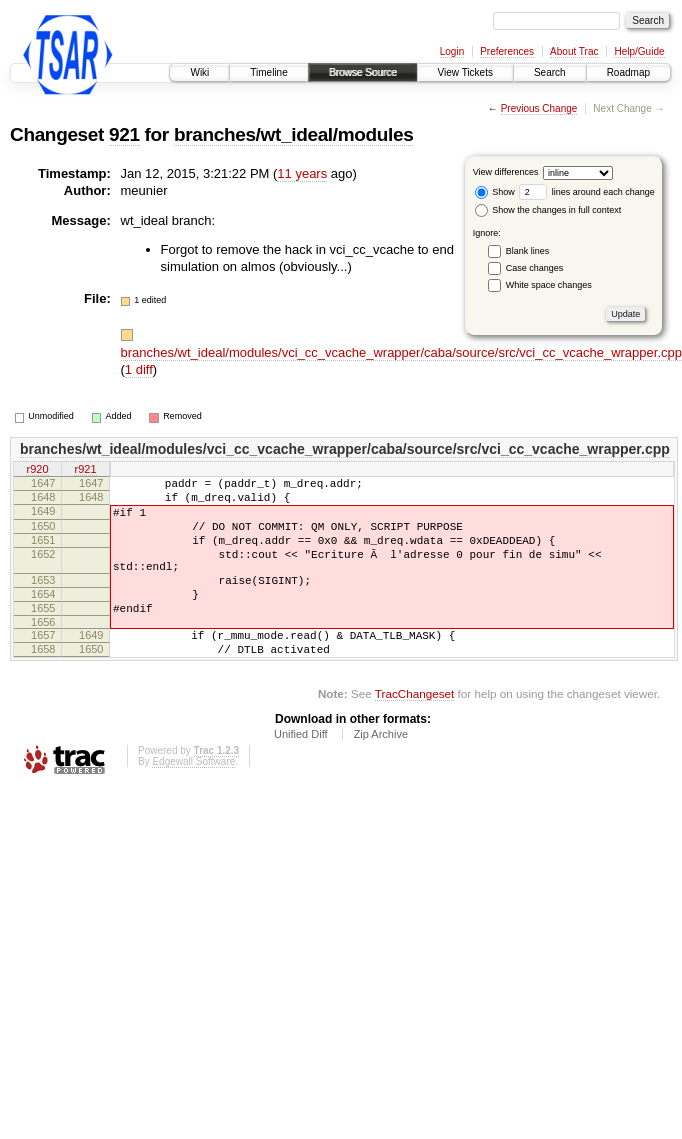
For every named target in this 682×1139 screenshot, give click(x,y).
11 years (302, 173)
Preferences (507, 51)
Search (550, 72)
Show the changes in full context (548, 210)
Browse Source (363, 72)
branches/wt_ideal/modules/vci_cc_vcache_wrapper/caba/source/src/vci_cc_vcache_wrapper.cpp (401, 352)
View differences (506, 172)
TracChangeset (414, 732)
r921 (85, 470)
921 (124, 134)
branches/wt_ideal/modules (294, 134)
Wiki (199, 72)
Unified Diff (301, 773)
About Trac (574, 51)
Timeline (268, 72)
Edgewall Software (193, 800)
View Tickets (465, 72)
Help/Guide (639, 51)
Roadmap (628, 72)
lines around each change (587, 192)
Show (495, 192)
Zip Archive (381, 773)
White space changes (549, 285)
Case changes (535, 268)
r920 (37, 470)
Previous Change (539, 108)
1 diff (139, 369)
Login (452, 51)
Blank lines (528, 251)
